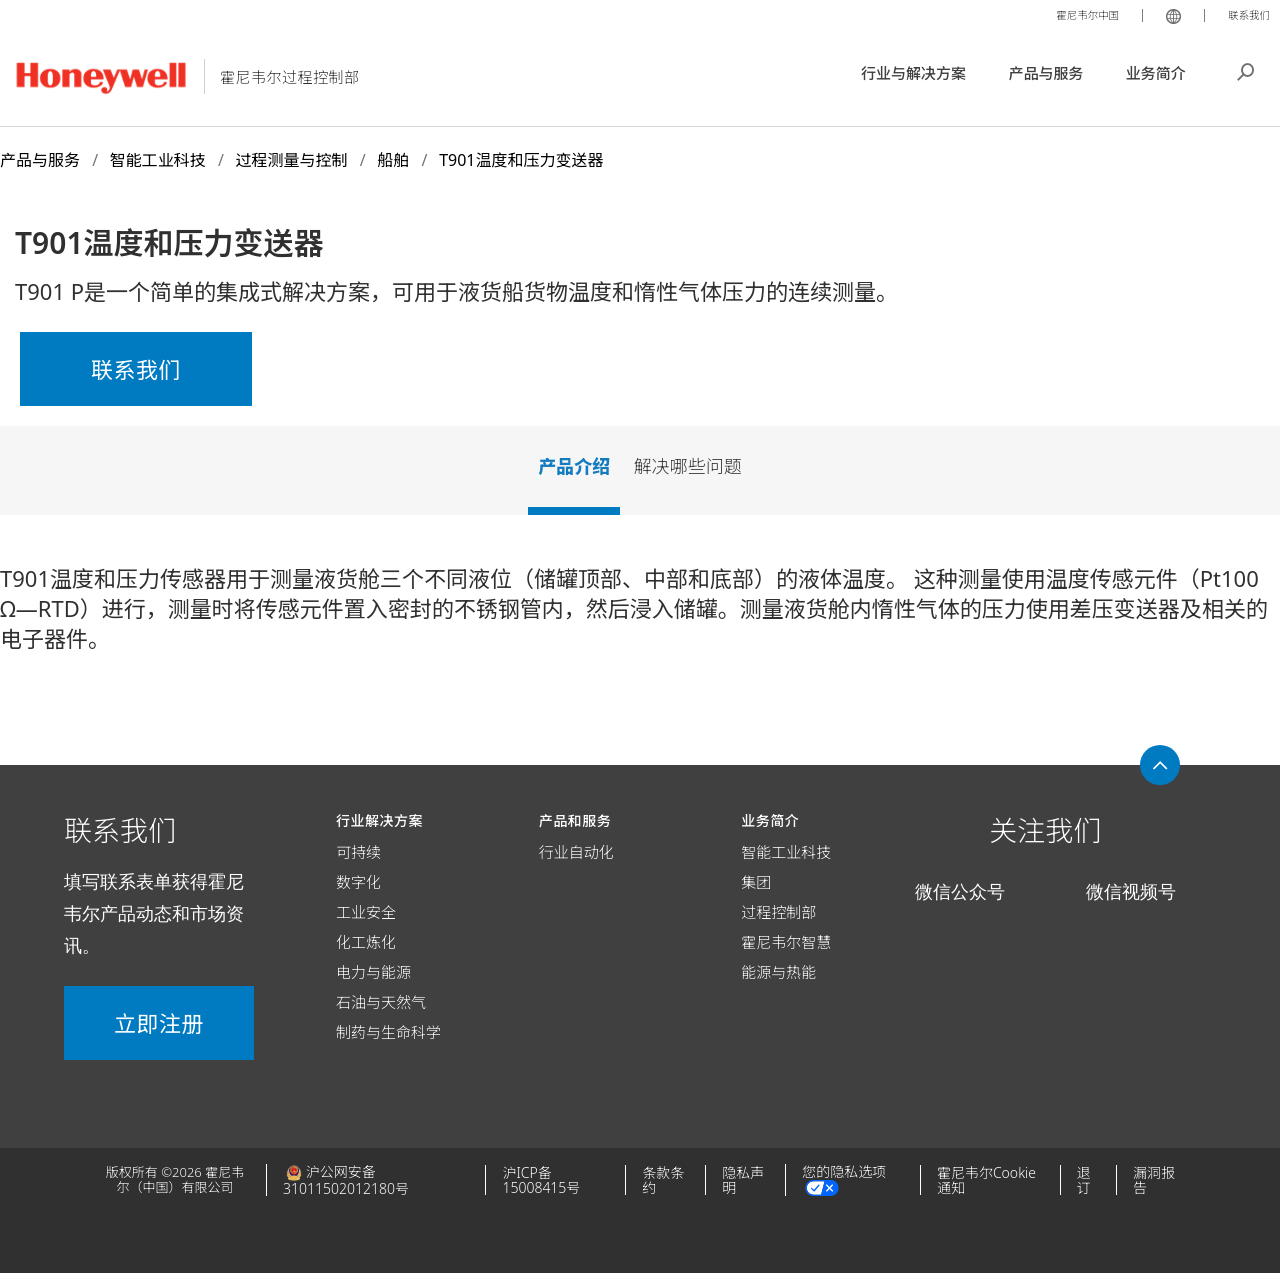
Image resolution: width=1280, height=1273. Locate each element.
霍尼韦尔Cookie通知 (986, 1180)
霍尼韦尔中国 (1070, 14)
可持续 (358, 852)
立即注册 (159, 1023)
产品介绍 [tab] (574, 466)
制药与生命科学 (388, 1032)
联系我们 (1244, 14)
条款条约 (663, 1180)
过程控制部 (778, 912)
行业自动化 (576, 852)
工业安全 (366, 912)
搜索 (1246, 70)
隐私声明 (743, 1180)
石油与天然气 (381, 1002)
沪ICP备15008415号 (541, 1180)
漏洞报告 (1154, 1180)
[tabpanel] (640, 616)
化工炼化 (366, 942)
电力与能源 (373, 972)
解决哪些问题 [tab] (688, 466)
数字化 (358, 882)
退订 (1084, 1180)
